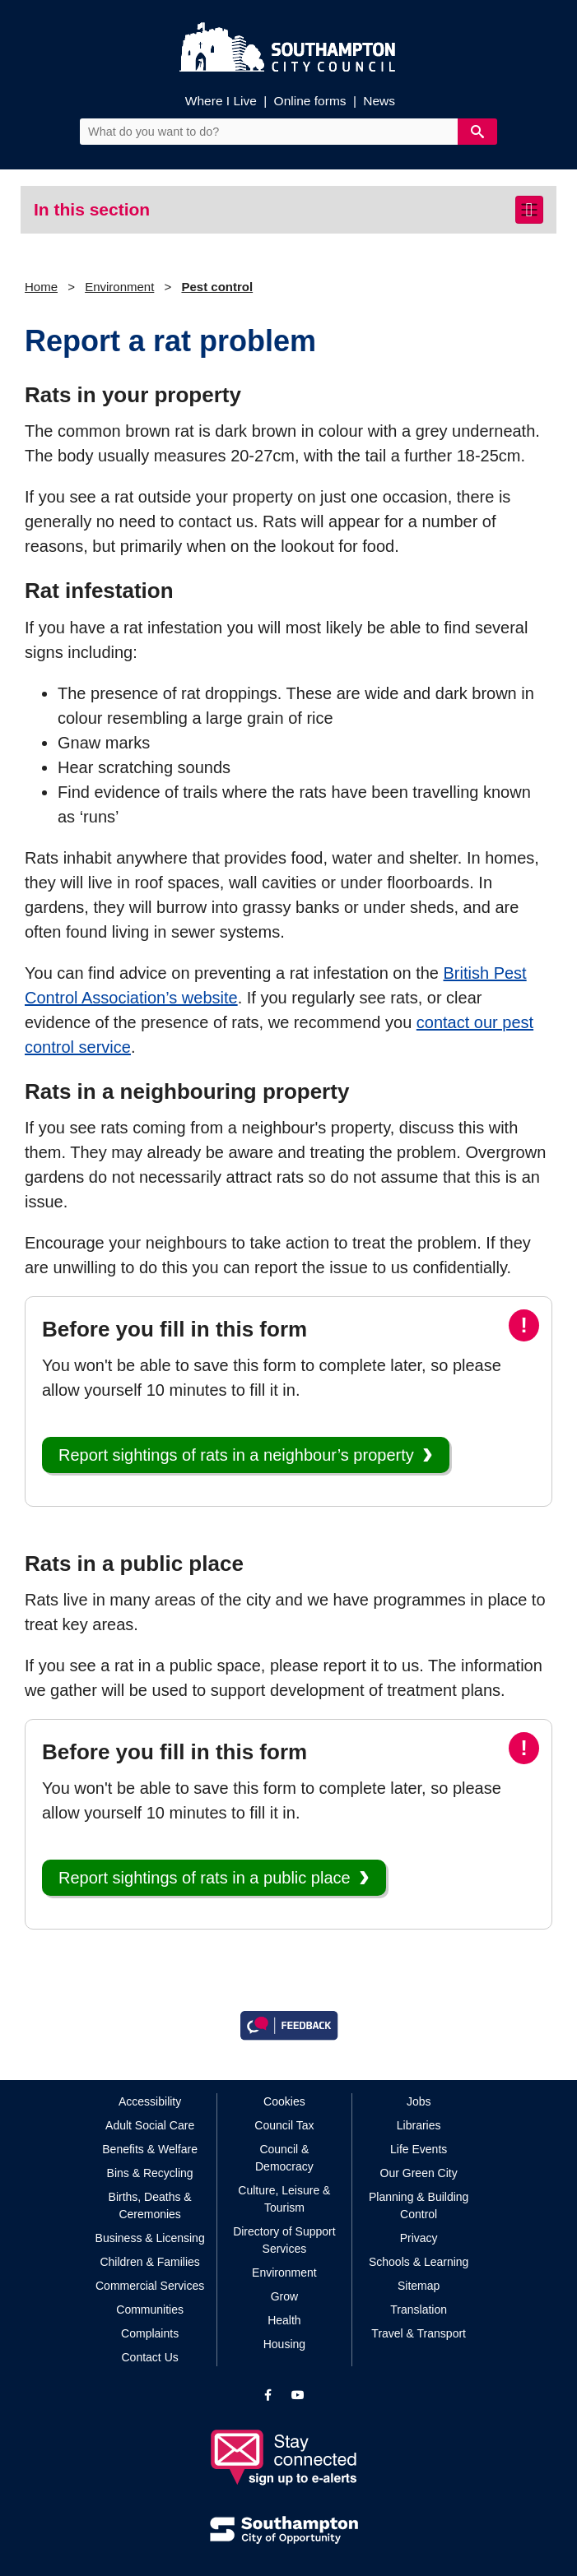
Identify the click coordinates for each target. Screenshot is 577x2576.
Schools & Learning (418, 2261)
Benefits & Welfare (150, 2149)
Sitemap (419, 2285)
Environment (119, 287)
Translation (418, 2309)
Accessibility (150, 2101)
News (379, 101)
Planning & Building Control (418, 2205)
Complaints (150, 2333)
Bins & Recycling (150, 2173)
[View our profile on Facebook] (268, 2395)
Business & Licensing (150, 2238)
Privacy (419, 2238)
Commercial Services (149, 2285)
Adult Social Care (149, 2125)
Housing (284, 2344)
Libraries (419, 2125)
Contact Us (150, 2357)
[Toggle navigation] (529, 210)
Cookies (284, 2101)
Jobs (419, 2101)
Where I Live (221, 101)
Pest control (217, 287)
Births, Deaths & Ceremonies (150, 2205)
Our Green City (419, 2173)
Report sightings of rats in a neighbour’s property (236, 1455)
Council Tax (284, 2125)
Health (284, 2320)
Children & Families (149, 2261)
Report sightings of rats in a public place (204, 1878)
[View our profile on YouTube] (298, 2395)
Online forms (310, 101)
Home (41, 287)
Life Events (418, 2149)
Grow (284, 2296)
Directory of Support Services (284, 2240)
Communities (150, 2309)
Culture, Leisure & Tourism (284, 2199)
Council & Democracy (284, 2158)
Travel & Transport (418, 2333)
